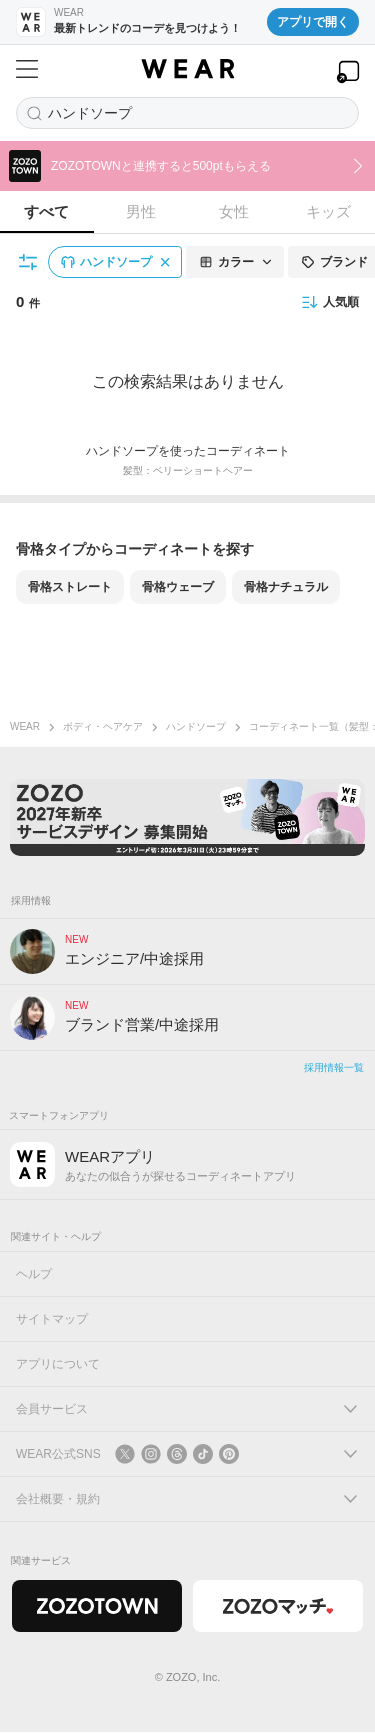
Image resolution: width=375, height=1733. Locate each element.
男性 (141, 211)
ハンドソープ (196, 726)
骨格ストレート (70, 587)
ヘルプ (34, 1275)
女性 (234, 211)
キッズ (328, 211)
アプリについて (58, 1365)
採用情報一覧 (334, 1068)
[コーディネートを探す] (187, 113)
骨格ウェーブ (178, 587)
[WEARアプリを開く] (348, 71)
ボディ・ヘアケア (103, 726)
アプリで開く (313, 22)
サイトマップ (52, 1320)
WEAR (25, 726)
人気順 (330, 302)
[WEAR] (187, 69)
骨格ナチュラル (286, 587)
